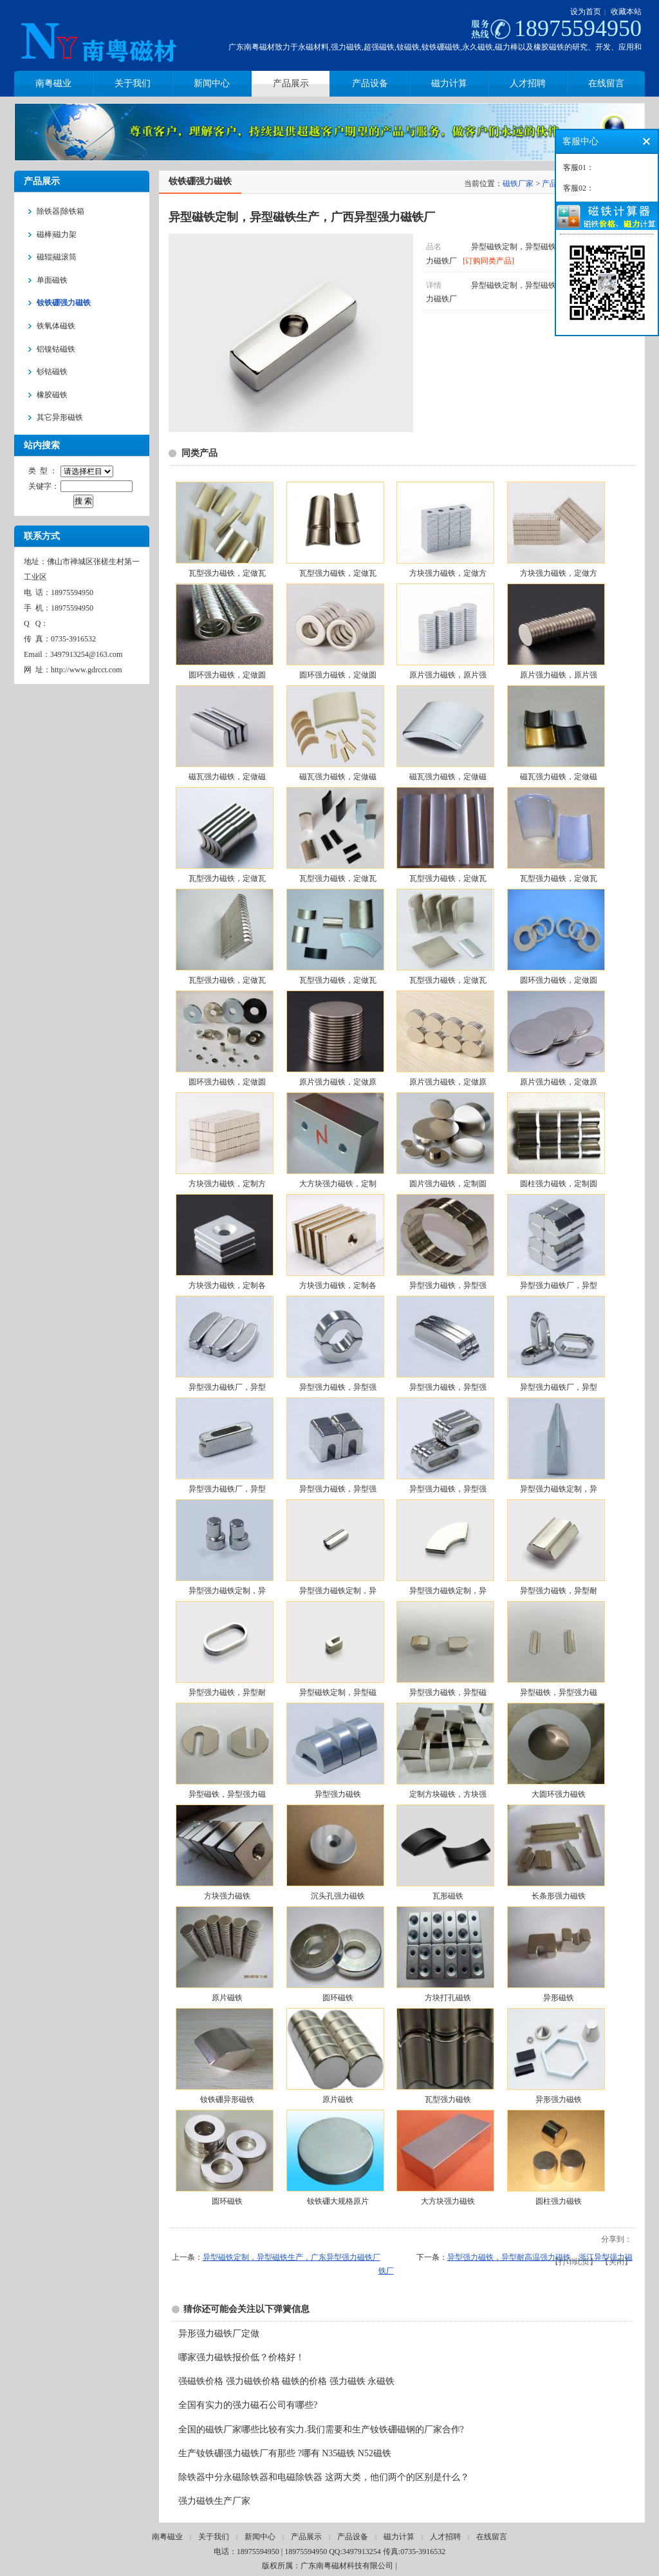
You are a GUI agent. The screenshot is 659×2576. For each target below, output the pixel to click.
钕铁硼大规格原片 (338, 2201)
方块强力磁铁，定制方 (227, 1183)
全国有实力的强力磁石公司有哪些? (247, 2405)
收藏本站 (626, 11)
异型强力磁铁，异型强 (448, 1285)
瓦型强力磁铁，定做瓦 (227, 573)
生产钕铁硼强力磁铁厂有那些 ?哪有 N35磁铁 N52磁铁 (284, 2453)
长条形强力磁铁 (559, 1895)
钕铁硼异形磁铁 (227, 2099)
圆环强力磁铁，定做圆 (227, 674)
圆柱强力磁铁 (558, 2201)
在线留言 (491, 2536)
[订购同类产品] (488, 260)
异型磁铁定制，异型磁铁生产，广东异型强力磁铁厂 (291, 2257)
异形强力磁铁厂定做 (218, 2333)
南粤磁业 (167, 2536)
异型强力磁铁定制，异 (558, 1488)
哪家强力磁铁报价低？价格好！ (241, 2357)
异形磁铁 (558, 1997)
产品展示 (306, 2536)
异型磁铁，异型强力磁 (558, 1692)
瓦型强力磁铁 (448, 2099)
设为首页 (585, 11)
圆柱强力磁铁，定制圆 (558, 1183)
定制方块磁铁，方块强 (448, 1794)
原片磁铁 (227, 1997)
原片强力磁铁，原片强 (448, 674)
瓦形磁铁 (447, 1895)
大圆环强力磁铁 (559, 1794)
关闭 (616, 2261)
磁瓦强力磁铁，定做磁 (227, 776)
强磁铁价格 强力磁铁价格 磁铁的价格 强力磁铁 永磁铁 (286, 2381)
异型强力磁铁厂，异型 (558, 1285)
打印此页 (574, 2261)
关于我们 (213, 2536)
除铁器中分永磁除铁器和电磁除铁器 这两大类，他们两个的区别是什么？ (323, 2477)
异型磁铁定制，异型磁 (337, 1692)
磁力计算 (399, 2536)
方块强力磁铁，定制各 (227, 1285)
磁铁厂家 (518, 183)
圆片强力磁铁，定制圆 (448, 1183)
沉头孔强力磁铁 (338, 1895)
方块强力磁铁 (227, 1895)
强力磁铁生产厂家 (214, 2501)
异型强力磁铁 (338, 1794)
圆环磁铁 (337, 1997)
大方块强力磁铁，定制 (337, 1183)
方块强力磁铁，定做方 (448, 573)
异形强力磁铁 (558, 2099)
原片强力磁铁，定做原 (337, 1081)
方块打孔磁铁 (448, 1997)
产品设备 (352, 2536)
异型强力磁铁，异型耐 (558, 1590)
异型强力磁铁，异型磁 (448, 1692)
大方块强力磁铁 (448, 2201)
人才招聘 (445, 2536)
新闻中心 (260, 2536)
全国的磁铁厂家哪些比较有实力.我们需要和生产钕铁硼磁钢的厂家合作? (321, 2429)
